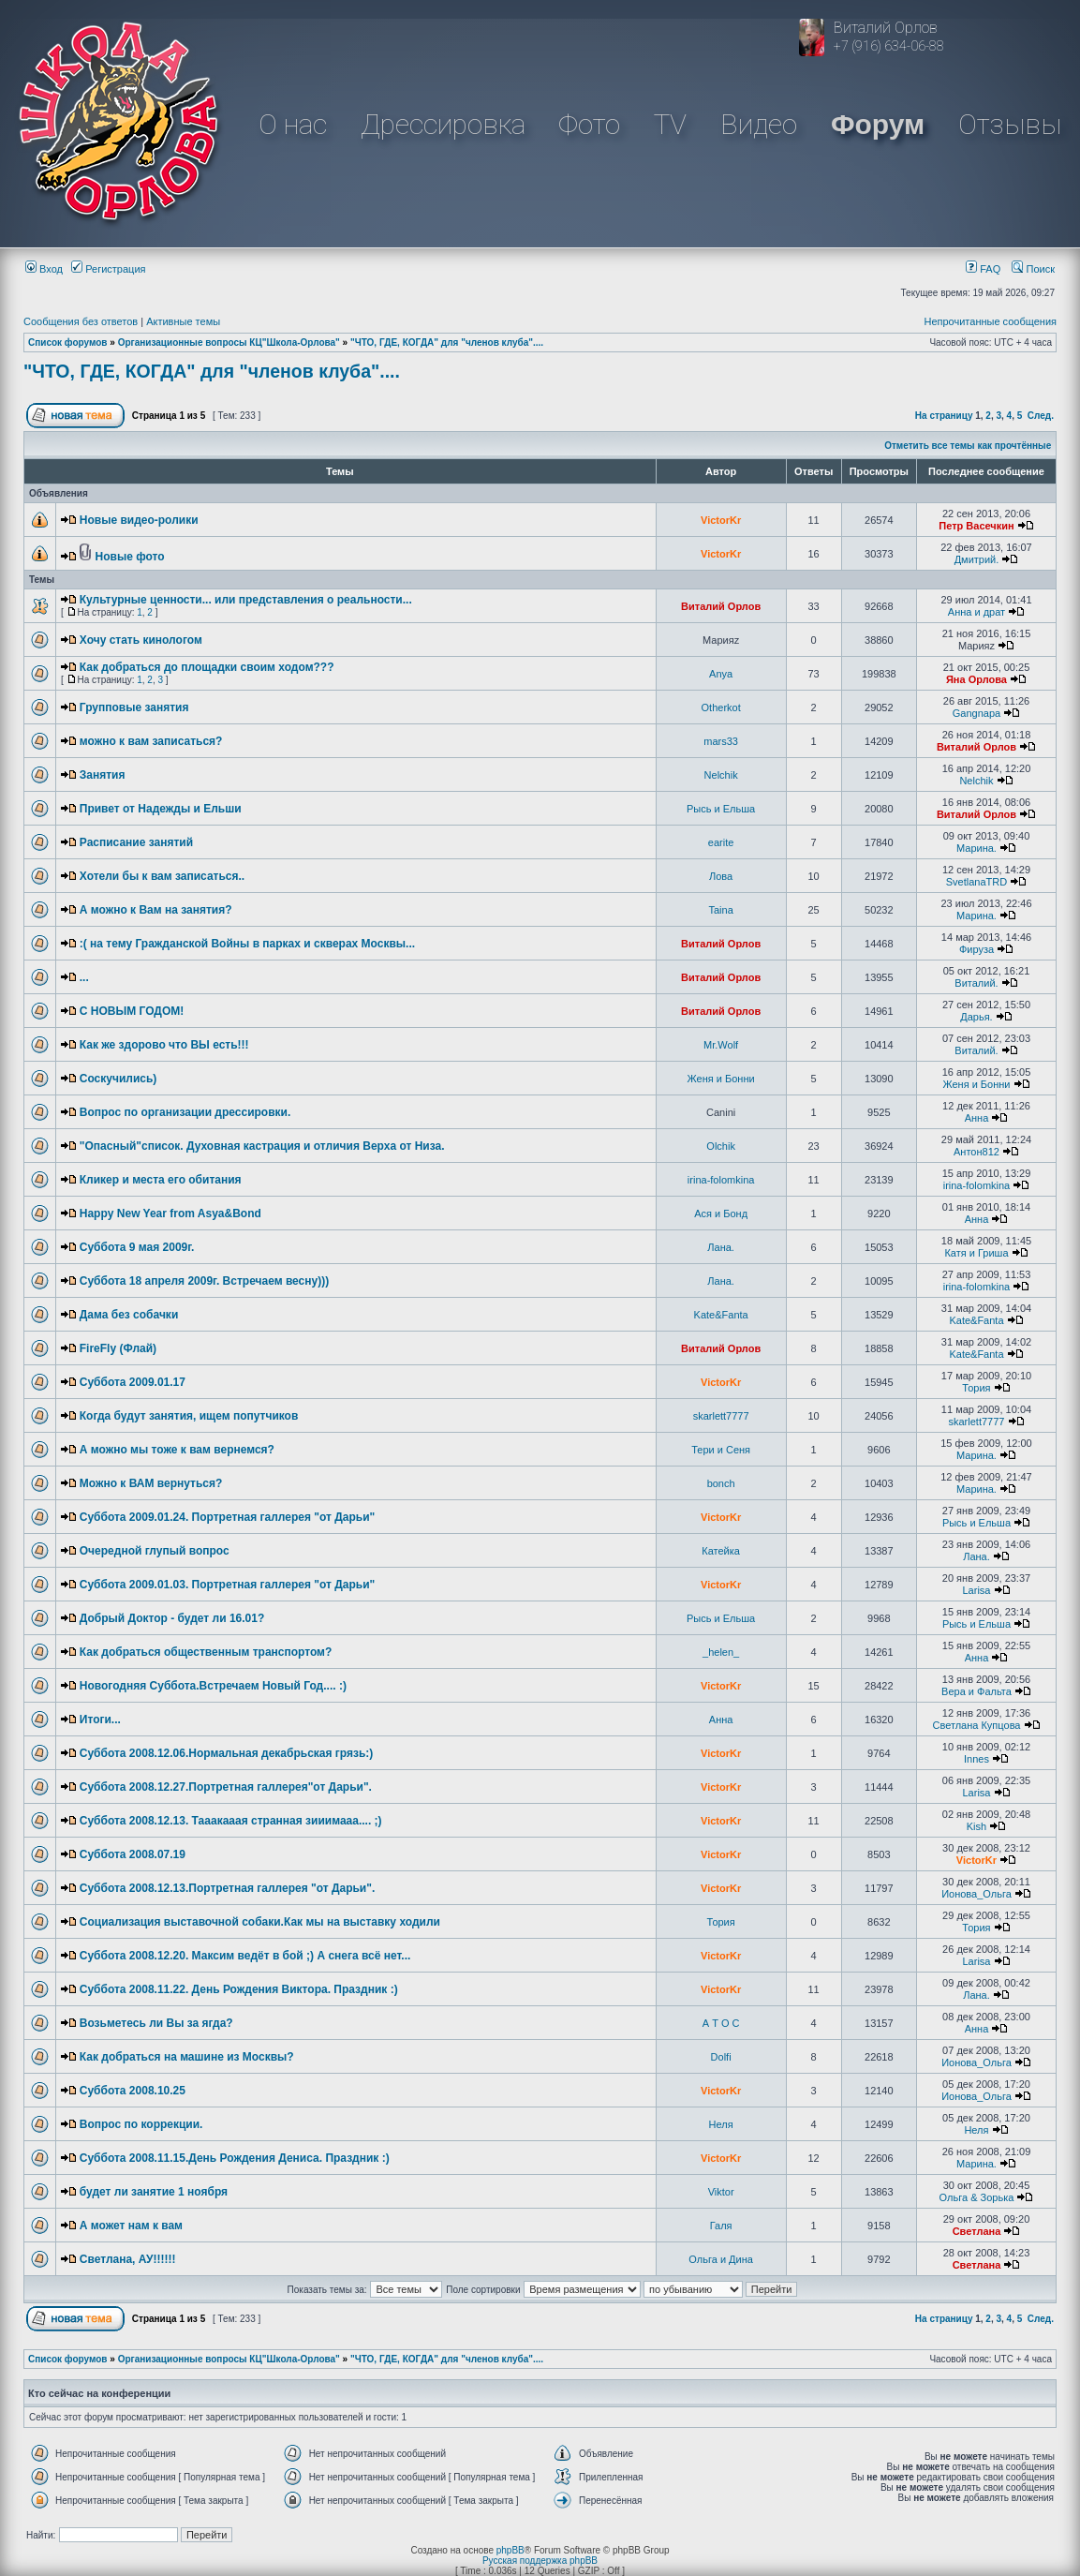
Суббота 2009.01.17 (132, 1382)
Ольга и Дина (720, 2259)
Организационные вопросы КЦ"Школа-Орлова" (229, 342)
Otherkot (721, 707)
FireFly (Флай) (118, 1348)
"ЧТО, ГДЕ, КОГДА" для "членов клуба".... (446, 342)
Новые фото (130, 556)
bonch (721, 1483)
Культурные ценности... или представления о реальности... (246, 599)
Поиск (1033, 269)
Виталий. (976, 983)
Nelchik (721, 775)
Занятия (103, 775)
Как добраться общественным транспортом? (206, 1652)
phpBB (510, 2550)
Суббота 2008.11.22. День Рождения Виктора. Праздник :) (239, 1989)
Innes (976, 1758)
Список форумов (68, 342)
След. (1041, 415)
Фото (589, 124)
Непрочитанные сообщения (990, 321)
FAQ (983, 269)
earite (721, 842)
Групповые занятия (134, 707)
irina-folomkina (721, 1179)
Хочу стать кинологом (141, 640)
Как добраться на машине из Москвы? (187, 2056)
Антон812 (976, 1151)
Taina (720, 910)
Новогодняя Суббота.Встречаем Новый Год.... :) (213, 1685)
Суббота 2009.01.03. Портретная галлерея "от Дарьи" (228, 1584)
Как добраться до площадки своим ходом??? (207, 667)
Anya (720, 673)
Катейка (721, 1550)
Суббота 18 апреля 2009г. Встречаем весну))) (204, 1281)
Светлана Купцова (976, 1725)
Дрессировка (443, 124)
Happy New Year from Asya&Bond (170, 1213)
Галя (721, 2225)
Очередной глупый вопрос (154, 1550)
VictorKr (721, 520)
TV (670, 124)
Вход (44, 269)
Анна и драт (976, 612)
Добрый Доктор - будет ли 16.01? (172, 1618)
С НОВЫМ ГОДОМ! (132, 1011)
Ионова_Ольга (976, 1893)
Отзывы (1009, 124)
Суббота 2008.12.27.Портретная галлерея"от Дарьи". (226, 1787)
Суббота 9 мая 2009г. (137, 1247)
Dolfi (721, 2056)
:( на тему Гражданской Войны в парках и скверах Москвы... (247, 943)
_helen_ (721, 1652)
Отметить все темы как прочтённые (967, 445)
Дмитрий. (976, 559)
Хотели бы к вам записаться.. (162, 876)
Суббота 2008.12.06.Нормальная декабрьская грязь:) (227, 1753)
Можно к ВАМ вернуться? (151, 1483)
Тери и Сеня (720, 1449)
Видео (758, 124)
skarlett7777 (721, 1416)
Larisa (976, 1590)
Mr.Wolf (720, 1044)
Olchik (720, 1146)
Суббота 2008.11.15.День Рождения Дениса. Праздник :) (235, 2158)
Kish (976, 1826)
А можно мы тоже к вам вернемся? (177, 1449)
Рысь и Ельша (721, 808)
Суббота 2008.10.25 (132, 2090)
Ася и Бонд (720, 1213)
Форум (878, 124)
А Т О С (721, 2023)
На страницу (944, 415)
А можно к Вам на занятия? (156, 909)
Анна (977, 1118)
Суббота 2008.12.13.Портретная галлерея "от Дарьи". (228, 1888)
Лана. (720, 1247)
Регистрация (108, 269)
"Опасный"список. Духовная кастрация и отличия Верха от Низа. (262, 1146)
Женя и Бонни (721, 1078)
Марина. (976, 848)
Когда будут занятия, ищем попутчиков (189, 1415)
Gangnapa (976, 713)
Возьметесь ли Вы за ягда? (156, 2023)
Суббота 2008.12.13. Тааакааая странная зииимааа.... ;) (231, 1820)
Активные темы (183, 321)
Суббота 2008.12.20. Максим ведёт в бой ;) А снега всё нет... (245, 1955)
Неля (721, 2124)
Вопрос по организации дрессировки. (185, 1112)
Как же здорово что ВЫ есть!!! (164, 1044)
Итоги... (100, 1719)
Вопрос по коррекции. (141, 2124)
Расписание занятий (136, 842)
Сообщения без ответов (80, 321)
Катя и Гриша (976, 1252)
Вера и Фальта (976, 1691)
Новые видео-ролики (139, 520)
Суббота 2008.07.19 (132, 1854)
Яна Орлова (976, 679)
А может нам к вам (131, 2225)
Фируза (976, 949)
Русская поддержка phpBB (540, 2560)
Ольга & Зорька (976, 2197)
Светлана (977, 2231)
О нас (293, 124)
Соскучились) (118, 1078)
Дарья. (976, 1016)
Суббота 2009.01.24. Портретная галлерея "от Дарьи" (228, 1517)
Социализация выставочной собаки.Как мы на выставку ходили (260, 1921)
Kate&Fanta (721, 1314)
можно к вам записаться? (151, 741)
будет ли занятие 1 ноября (154, 2191)
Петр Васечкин (976, 525)
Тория (976, 1387)
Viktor (721, 2191)
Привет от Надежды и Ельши (161, 808)
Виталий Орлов (721, 606)
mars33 (720, 741)
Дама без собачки (129, 1314)
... (84, 977)
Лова (720, 876)
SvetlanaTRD (976, 881)
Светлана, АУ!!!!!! (128, 2259)
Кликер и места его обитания (161, 1179)
